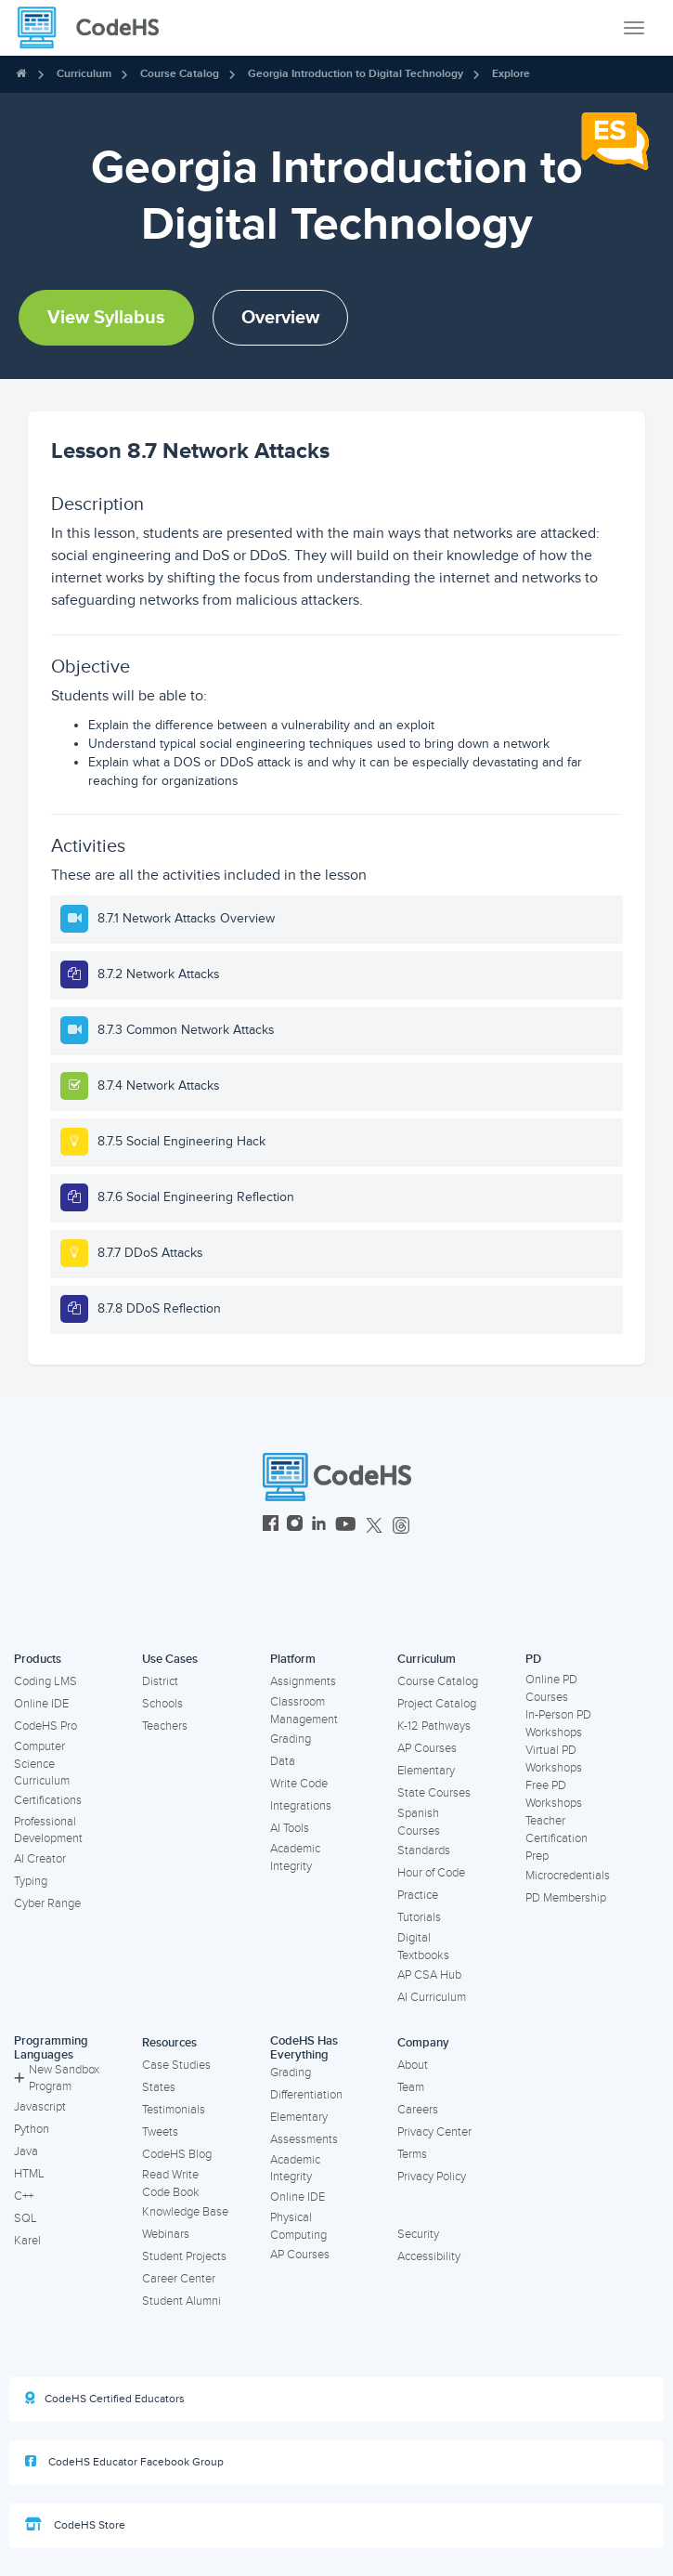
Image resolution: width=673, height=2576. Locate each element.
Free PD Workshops (553, 1794)
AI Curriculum (431, 1997)
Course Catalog (179, 74)
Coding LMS (45, 1681)
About (412, 2065)
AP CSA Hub (429, 1975)
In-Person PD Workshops (558, 1723)
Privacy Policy (431, 2176)
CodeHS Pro (45, 1726)
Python (31, 2129)
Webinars (165, 2234)
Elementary (426, 1770)
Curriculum (84, 74)
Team (410, 2087)
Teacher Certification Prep (556, 1838)
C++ (23, 2196)
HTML (29, 2173)
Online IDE (41, 1703)
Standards (423, 1850)
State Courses (434, 1792)
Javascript (40, 2106)
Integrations (300, 1805)
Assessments (304, 2139)
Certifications (48, 1800)
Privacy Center (434, 2132)
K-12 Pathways (434, 1726)
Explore (511, 74)
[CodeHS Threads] (401, 1525)
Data (282, 1761)
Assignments (303, 1681)
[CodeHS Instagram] (295, 1525)
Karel (27, 2240)
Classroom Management (304, 1710)
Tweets (160, 2132)
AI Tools (289, 1828)
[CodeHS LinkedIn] (319, 1525)
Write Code (299, 1783)
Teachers (165, 1726)
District (160, 1681)
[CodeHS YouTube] (345, 1525)
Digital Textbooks (423, 1946)
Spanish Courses (418, 1822)
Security (418, 2234)
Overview (280, 318)
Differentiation (306, 2094)
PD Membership (565, 1897)
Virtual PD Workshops (553, 1759)
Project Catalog (436, 1703)
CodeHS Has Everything (304, 2047)
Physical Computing (298, 2226)
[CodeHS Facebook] (270, 1525)
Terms (412, 2154)
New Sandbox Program (56, 2078)
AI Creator (40, 1858)
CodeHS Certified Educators (105, 2398)
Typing (30, 1881)
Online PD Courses (551, 1688)
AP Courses (427, 1748)
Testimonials (173, 2109)
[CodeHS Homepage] (95, 28)
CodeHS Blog (177, 2154)
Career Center (178, 2278)
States (158, 2087)
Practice (417, 1895)
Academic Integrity (295, 1857)
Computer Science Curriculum (42, 1763)
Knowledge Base (185, 2211)
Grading (290, 1739)
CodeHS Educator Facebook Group (124, 2461)
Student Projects (184, 2256)
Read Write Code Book (171, 2183)
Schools (162, 1703)
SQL (25, 2218)
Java (26, 2151)
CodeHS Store (75, 2524)
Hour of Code (431, 1872)
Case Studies (176, 2065)
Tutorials (419, 1917)
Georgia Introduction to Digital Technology (355, 74)
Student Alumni (181, 2301)
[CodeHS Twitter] (374, 1525)
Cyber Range (47, 1903)
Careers (417, 2109)
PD (533, 1659)
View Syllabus (106, 318)
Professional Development (48, 1830)
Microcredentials (567, 1875)
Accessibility (428, 2256)
